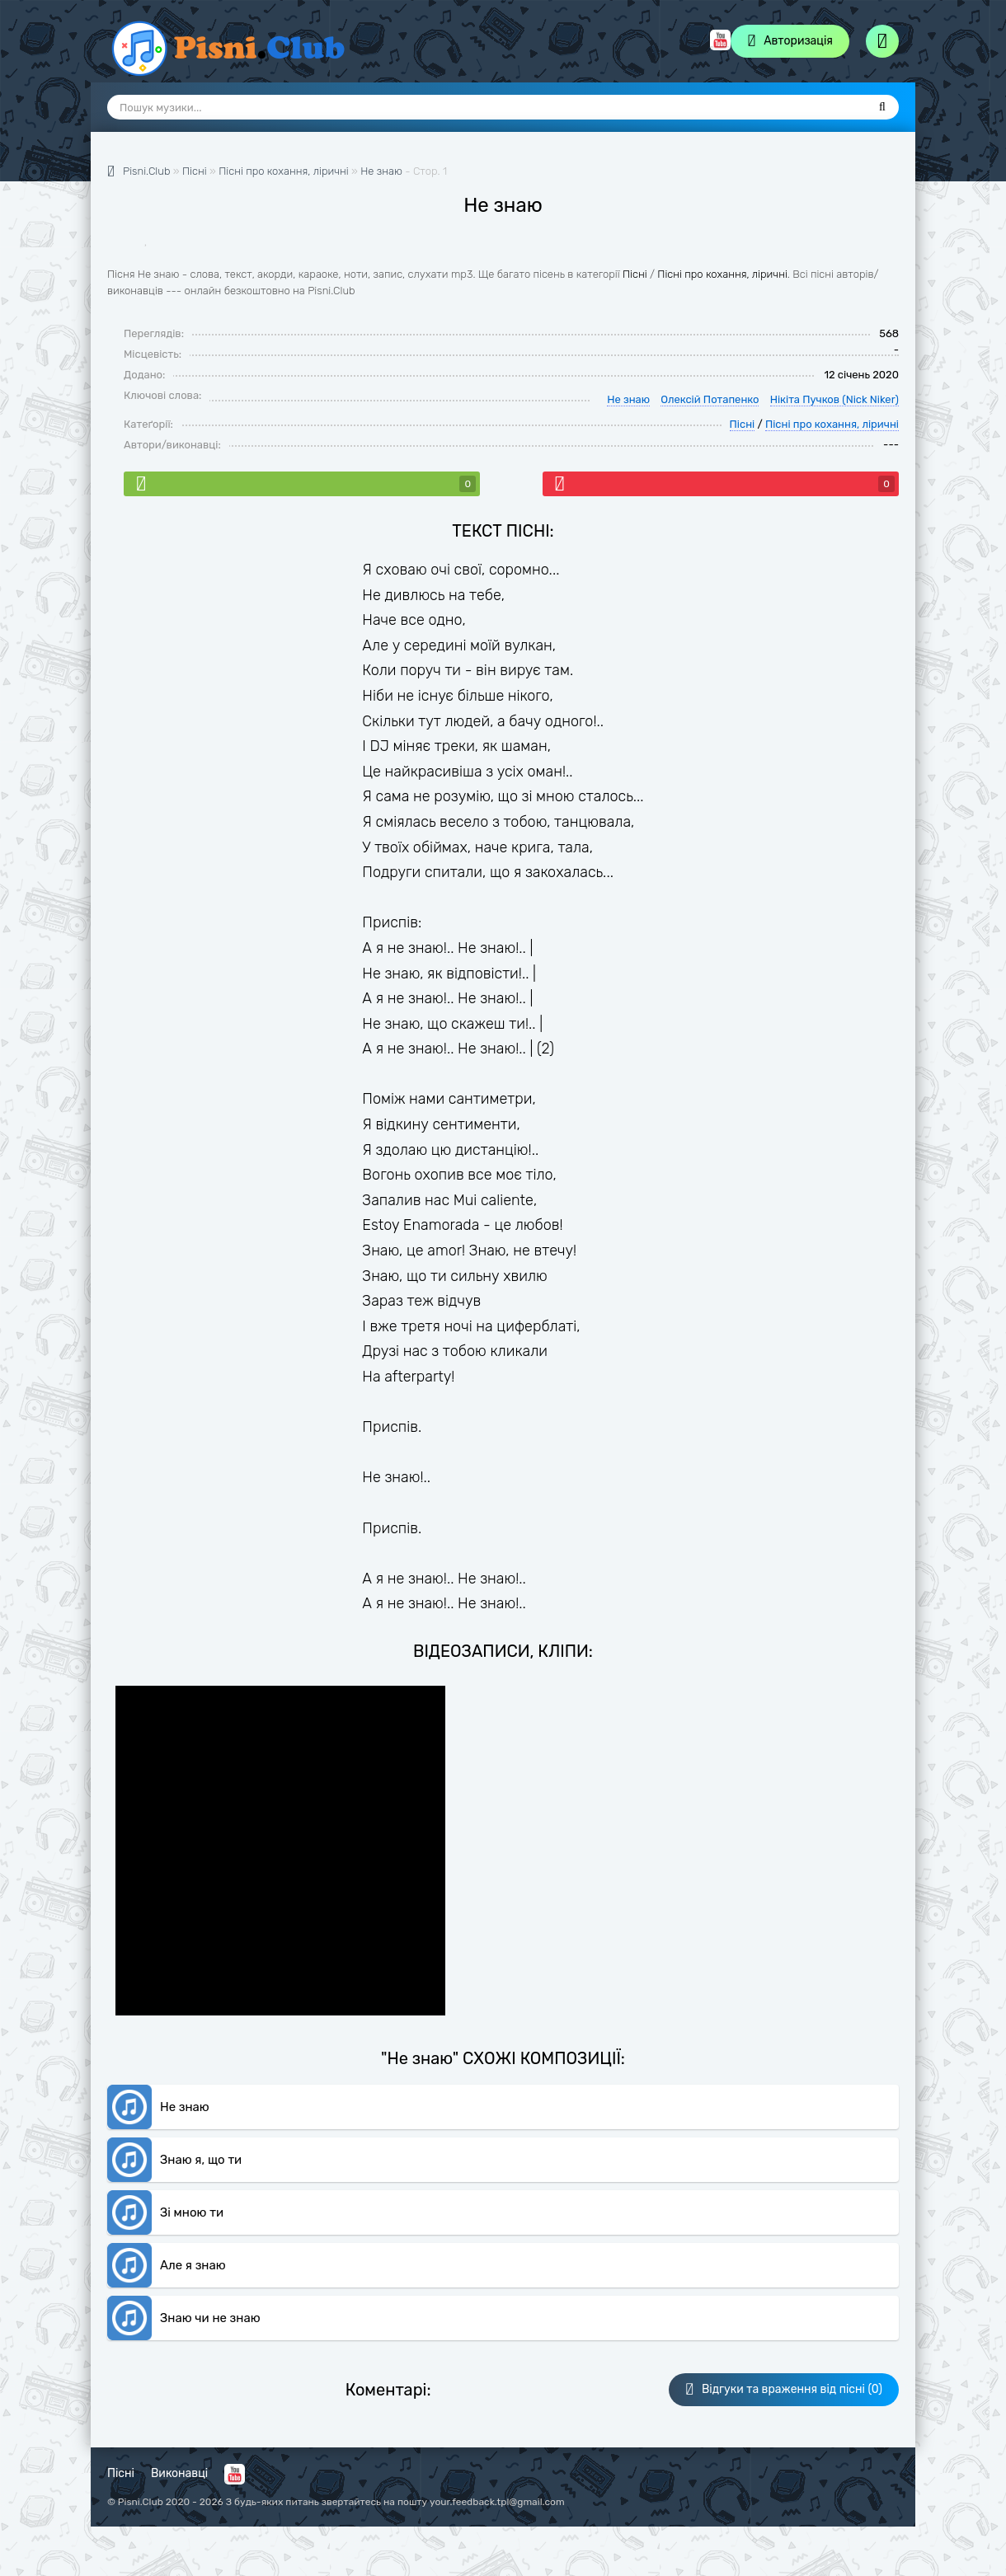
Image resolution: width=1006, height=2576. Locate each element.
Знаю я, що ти (201, 2159)
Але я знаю (193, 2265)
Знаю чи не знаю (210, 2318)
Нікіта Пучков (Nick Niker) (834, 399)
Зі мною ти (191, 2212)
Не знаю (381, 171)
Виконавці (179, 2473)
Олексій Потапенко (709, 399)
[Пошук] (882, 107)
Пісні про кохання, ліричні (722, 274)
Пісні (635, 274)
